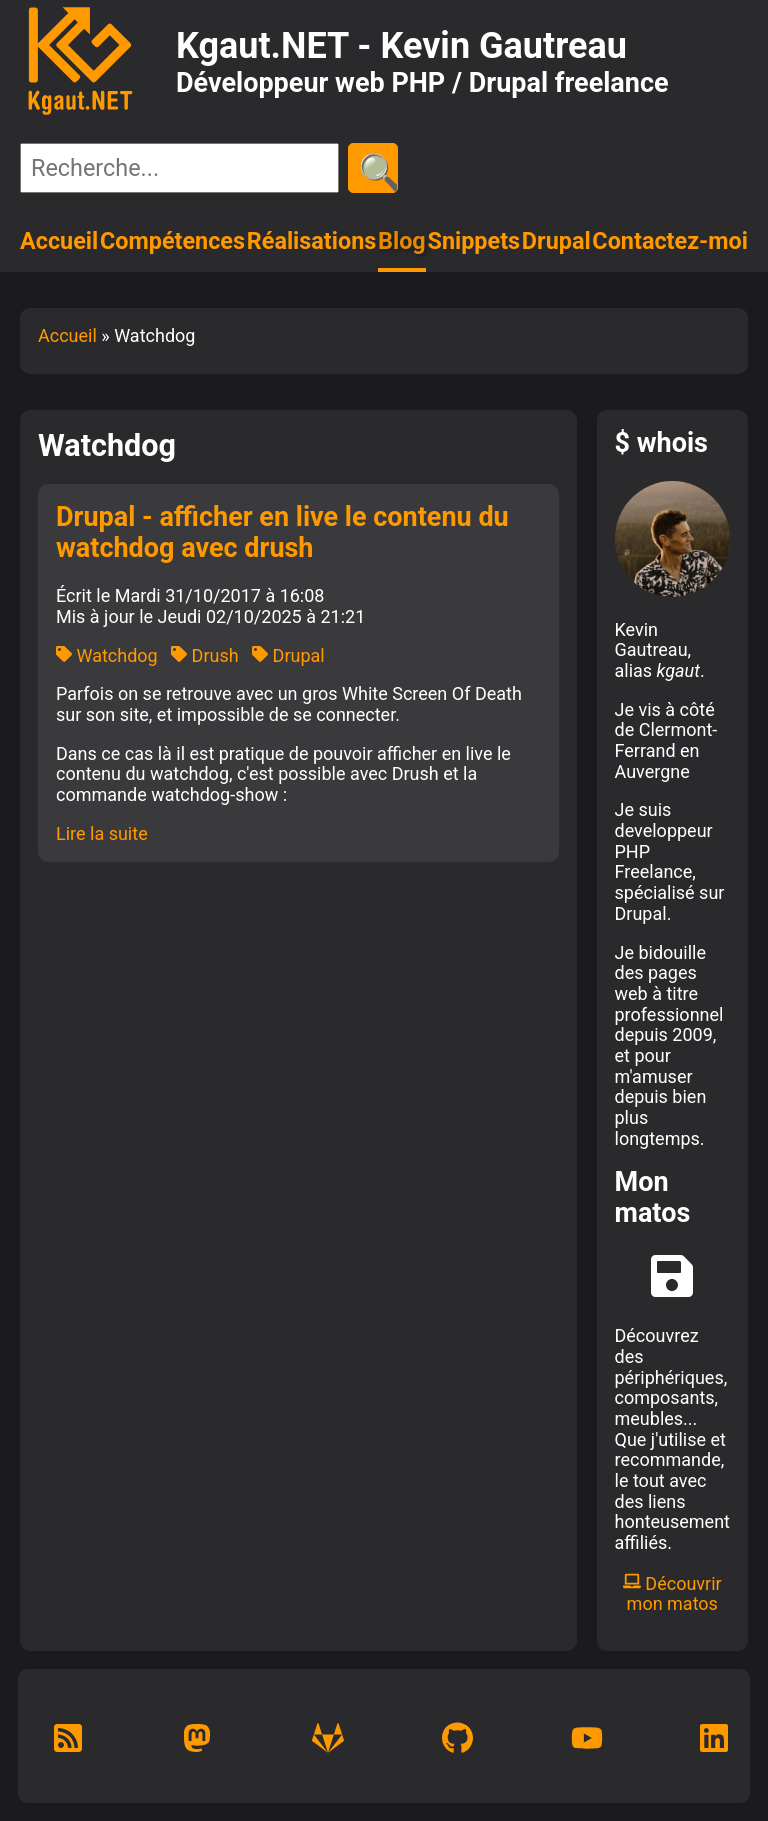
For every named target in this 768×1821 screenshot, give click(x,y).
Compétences (172, 241)
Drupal (556, 241)
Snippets (474, 241)
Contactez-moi (670, 241)
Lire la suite (102, 833)
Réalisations (311, 241)
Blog (402, 241)
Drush (205, 655)
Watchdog (107, 655)
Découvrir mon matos (672, 1594)
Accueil (59, 241)
